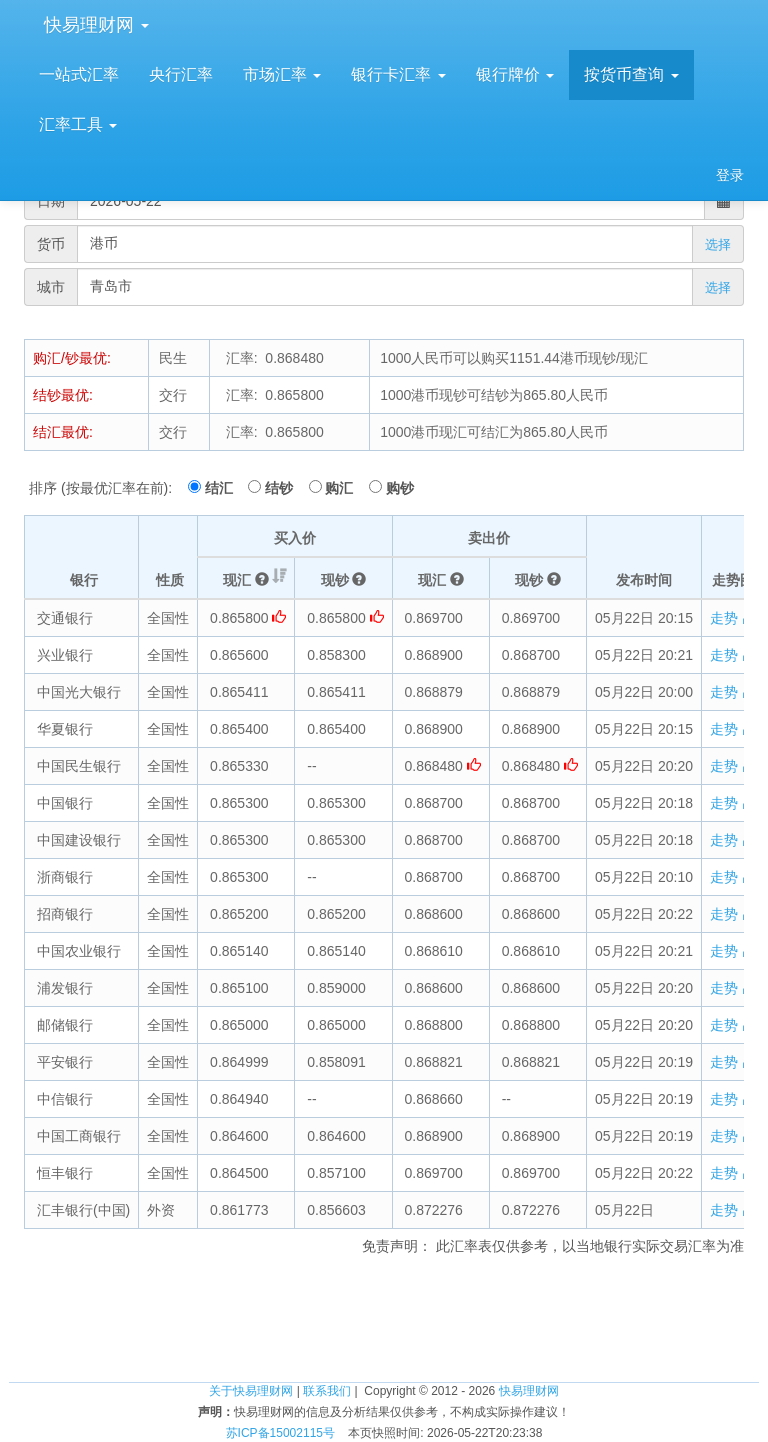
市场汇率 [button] (282, 74)
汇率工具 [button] (78, 124)
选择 (718, 244)
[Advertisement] (384, 1316)
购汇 (345, 488)
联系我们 (327, 1391)
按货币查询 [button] (631, 74)
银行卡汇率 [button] (398, 74)
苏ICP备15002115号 (280, 1433)
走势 (733, 618)
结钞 (285, 488)
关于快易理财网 (251, 1391)
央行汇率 (181, 74)
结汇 (225, 488)
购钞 (400, 488)
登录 (730, 175)
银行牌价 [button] (515, 74)
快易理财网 (94, 25)
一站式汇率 (79, 74)
